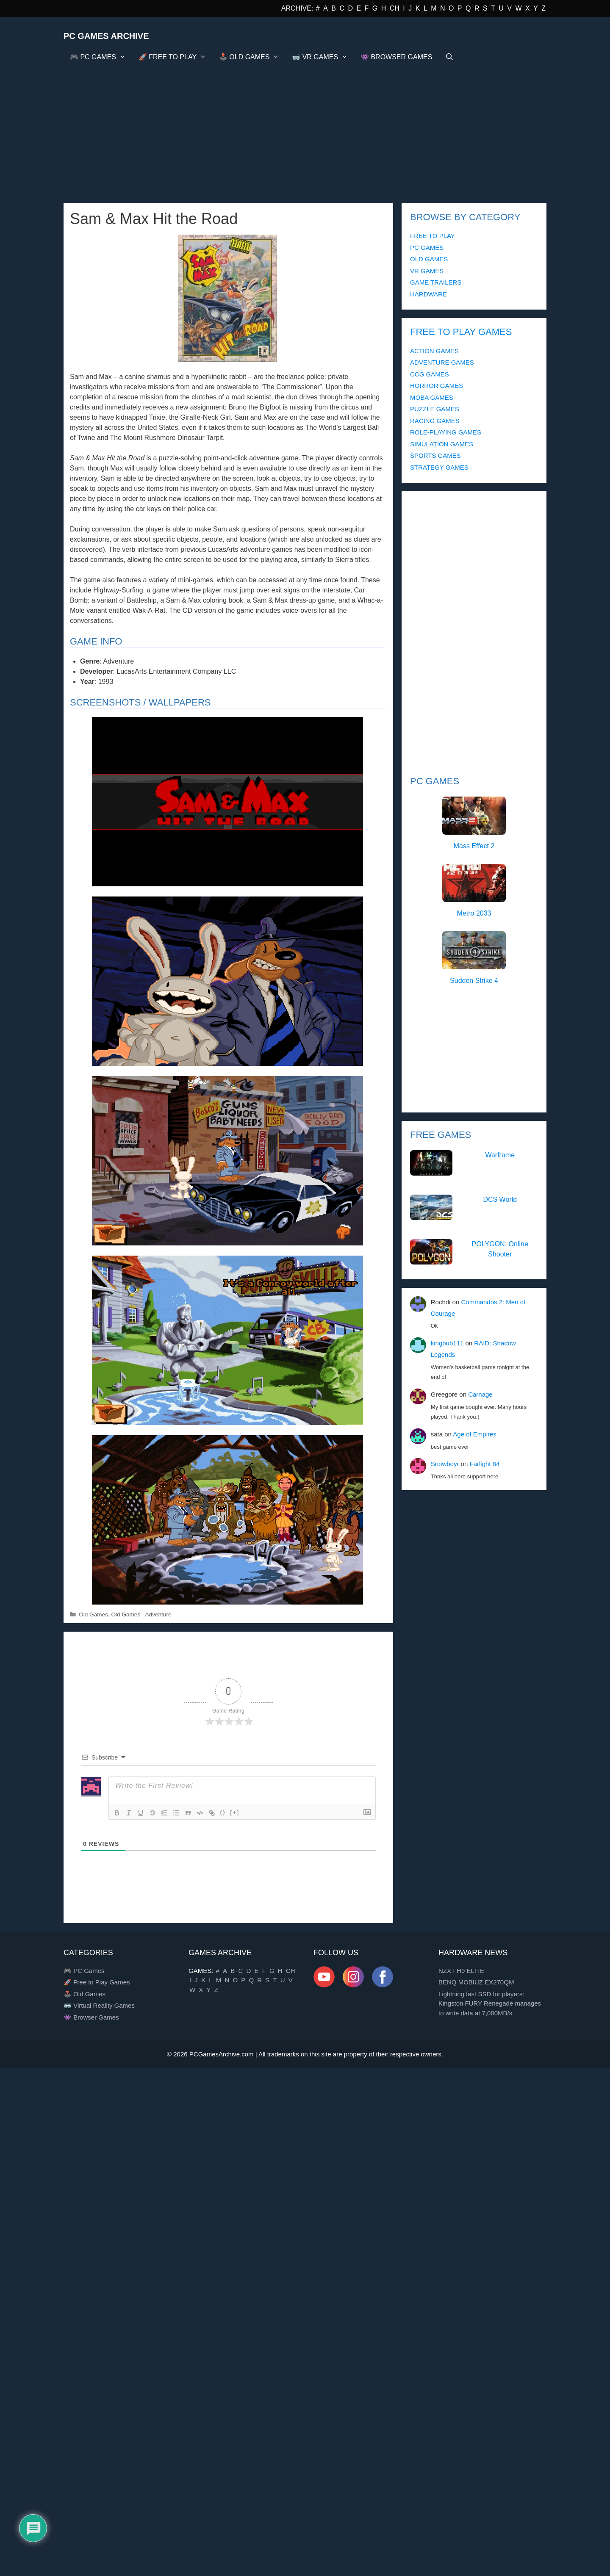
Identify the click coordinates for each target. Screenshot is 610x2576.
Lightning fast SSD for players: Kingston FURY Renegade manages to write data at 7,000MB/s (489, 2003)
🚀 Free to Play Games (97, 1982)
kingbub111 (447, 1343)
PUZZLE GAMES (434, 408)
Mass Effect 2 (474, 845)
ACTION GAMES (434, 350)
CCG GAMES (429, 374)
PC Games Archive (106, 36)
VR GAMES (427, 270)
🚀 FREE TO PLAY (176, 57)
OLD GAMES (429, 259)
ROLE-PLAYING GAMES (445, 432)
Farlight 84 (484, 1463)
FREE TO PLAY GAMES (461, 331)
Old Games (93, 1614)
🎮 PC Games (84, 1970)
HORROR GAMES (436, 385)
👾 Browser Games (91, 2017)
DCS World (500, 1199)
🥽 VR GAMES (323, 57)
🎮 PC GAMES (101, 57)
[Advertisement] (305, 131)
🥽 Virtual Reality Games (99, 2005)
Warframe (500, 1155)
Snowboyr (445, 1463)
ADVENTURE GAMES (442, 362)
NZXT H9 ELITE (461, 1970)
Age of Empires (474, 1434)
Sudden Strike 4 (474, 980)
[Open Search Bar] (449, 57)
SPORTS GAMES (435, 455)
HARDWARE (428, 294)
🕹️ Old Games (84, 1994)
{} (223, 1812)
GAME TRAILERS (435, 282)
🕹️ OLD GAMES (252, 57)
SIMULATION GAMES (441, 444)
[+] (234, 1812)
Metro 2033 (474, 913)
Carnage (480, 1394)
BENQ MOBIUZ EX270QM (476, 1982)
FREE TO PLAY (432, 235)
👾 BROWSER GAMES (396, 57)
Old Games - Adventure (141, 1614)
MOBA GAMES (431, 397)
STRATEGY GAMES (439, 467)
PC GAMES (427, 247)
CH (394, 8)
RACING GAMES (435, 420)
